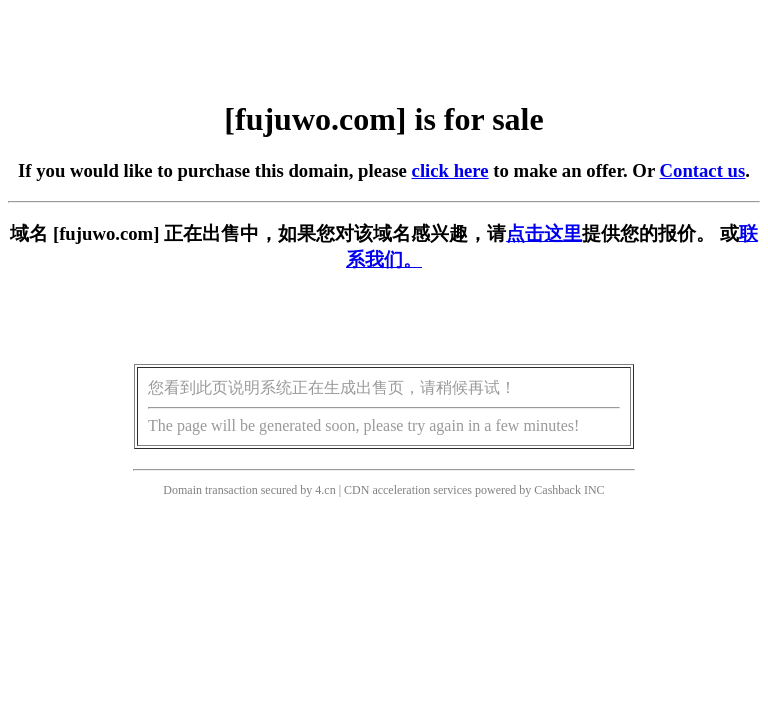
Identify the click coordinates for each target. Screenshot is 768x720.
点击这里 (544, 233)
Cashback (557, 490)
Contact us (703, 170)
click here (450, 170)
